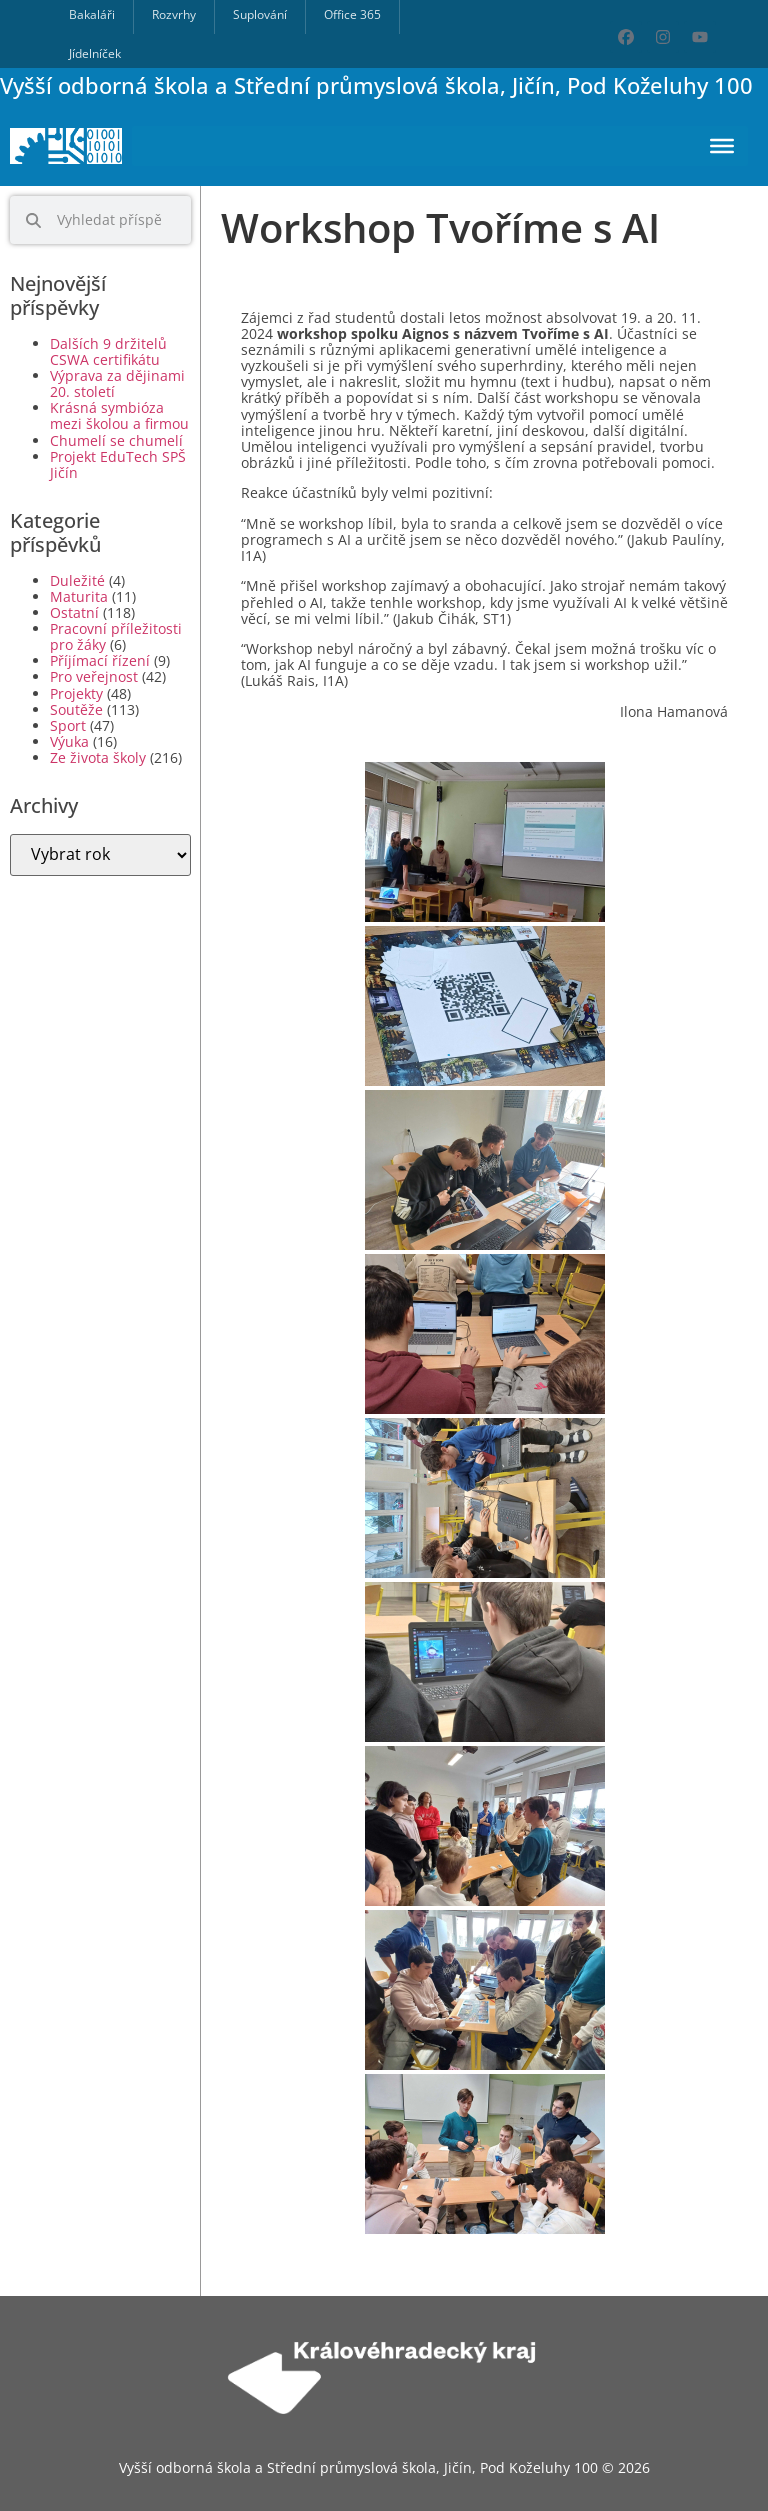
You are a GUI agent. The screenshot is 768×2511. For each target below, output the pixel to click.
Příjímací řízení (100, 660)
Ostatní (74, 612)
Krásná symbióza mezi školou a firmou (119, 415)
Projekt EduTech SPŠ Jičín (118, 464)
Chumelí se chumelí (116, 440)
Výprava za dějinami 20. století (117, 383)
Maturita (79, 596)
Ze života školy (98, 757)
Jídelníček (95, 53)
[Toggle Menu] (722, 146)
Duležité (77, 580)
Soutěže (76, 709)
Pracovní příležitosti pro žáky (116, 636)
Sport (68, 725)
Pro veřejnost (94, 676)
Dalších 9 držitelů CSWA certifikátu (108, 351)
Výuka (69, 741)
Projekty (76, 693)
